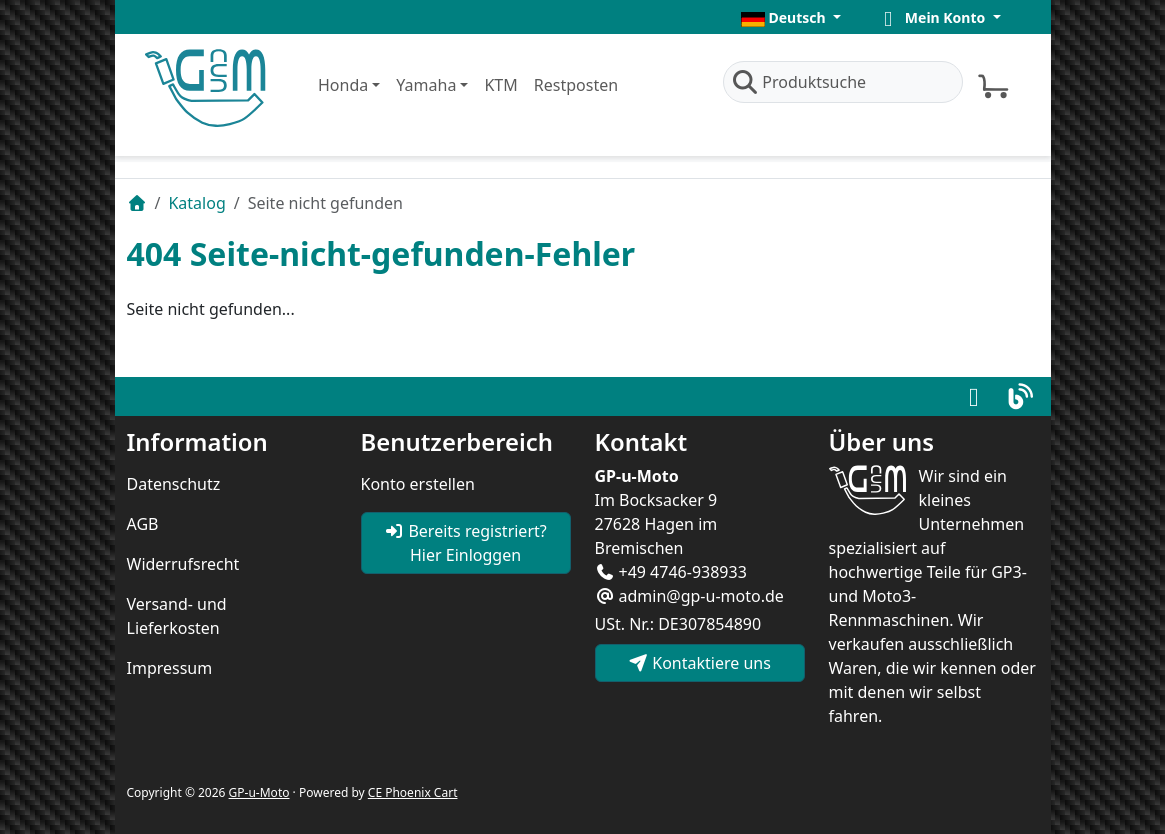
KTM (500, 85)
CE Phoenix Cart (413, 792)
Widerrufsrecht (183, 564)
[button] (791, 17)
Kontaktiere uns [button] (699, 663)
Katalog (196, 203)
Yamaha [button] (426, 85)
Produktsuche (799, 82)
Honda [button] (343, 85)
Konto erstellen (418, 484)
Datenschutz (174, 484)
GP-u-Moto (259, 792)
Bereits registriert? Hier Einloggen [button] (465, 543)
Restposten (576, 85)
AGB (143, 524)
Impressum (170, 668)
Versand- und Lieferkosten (177, 616)
